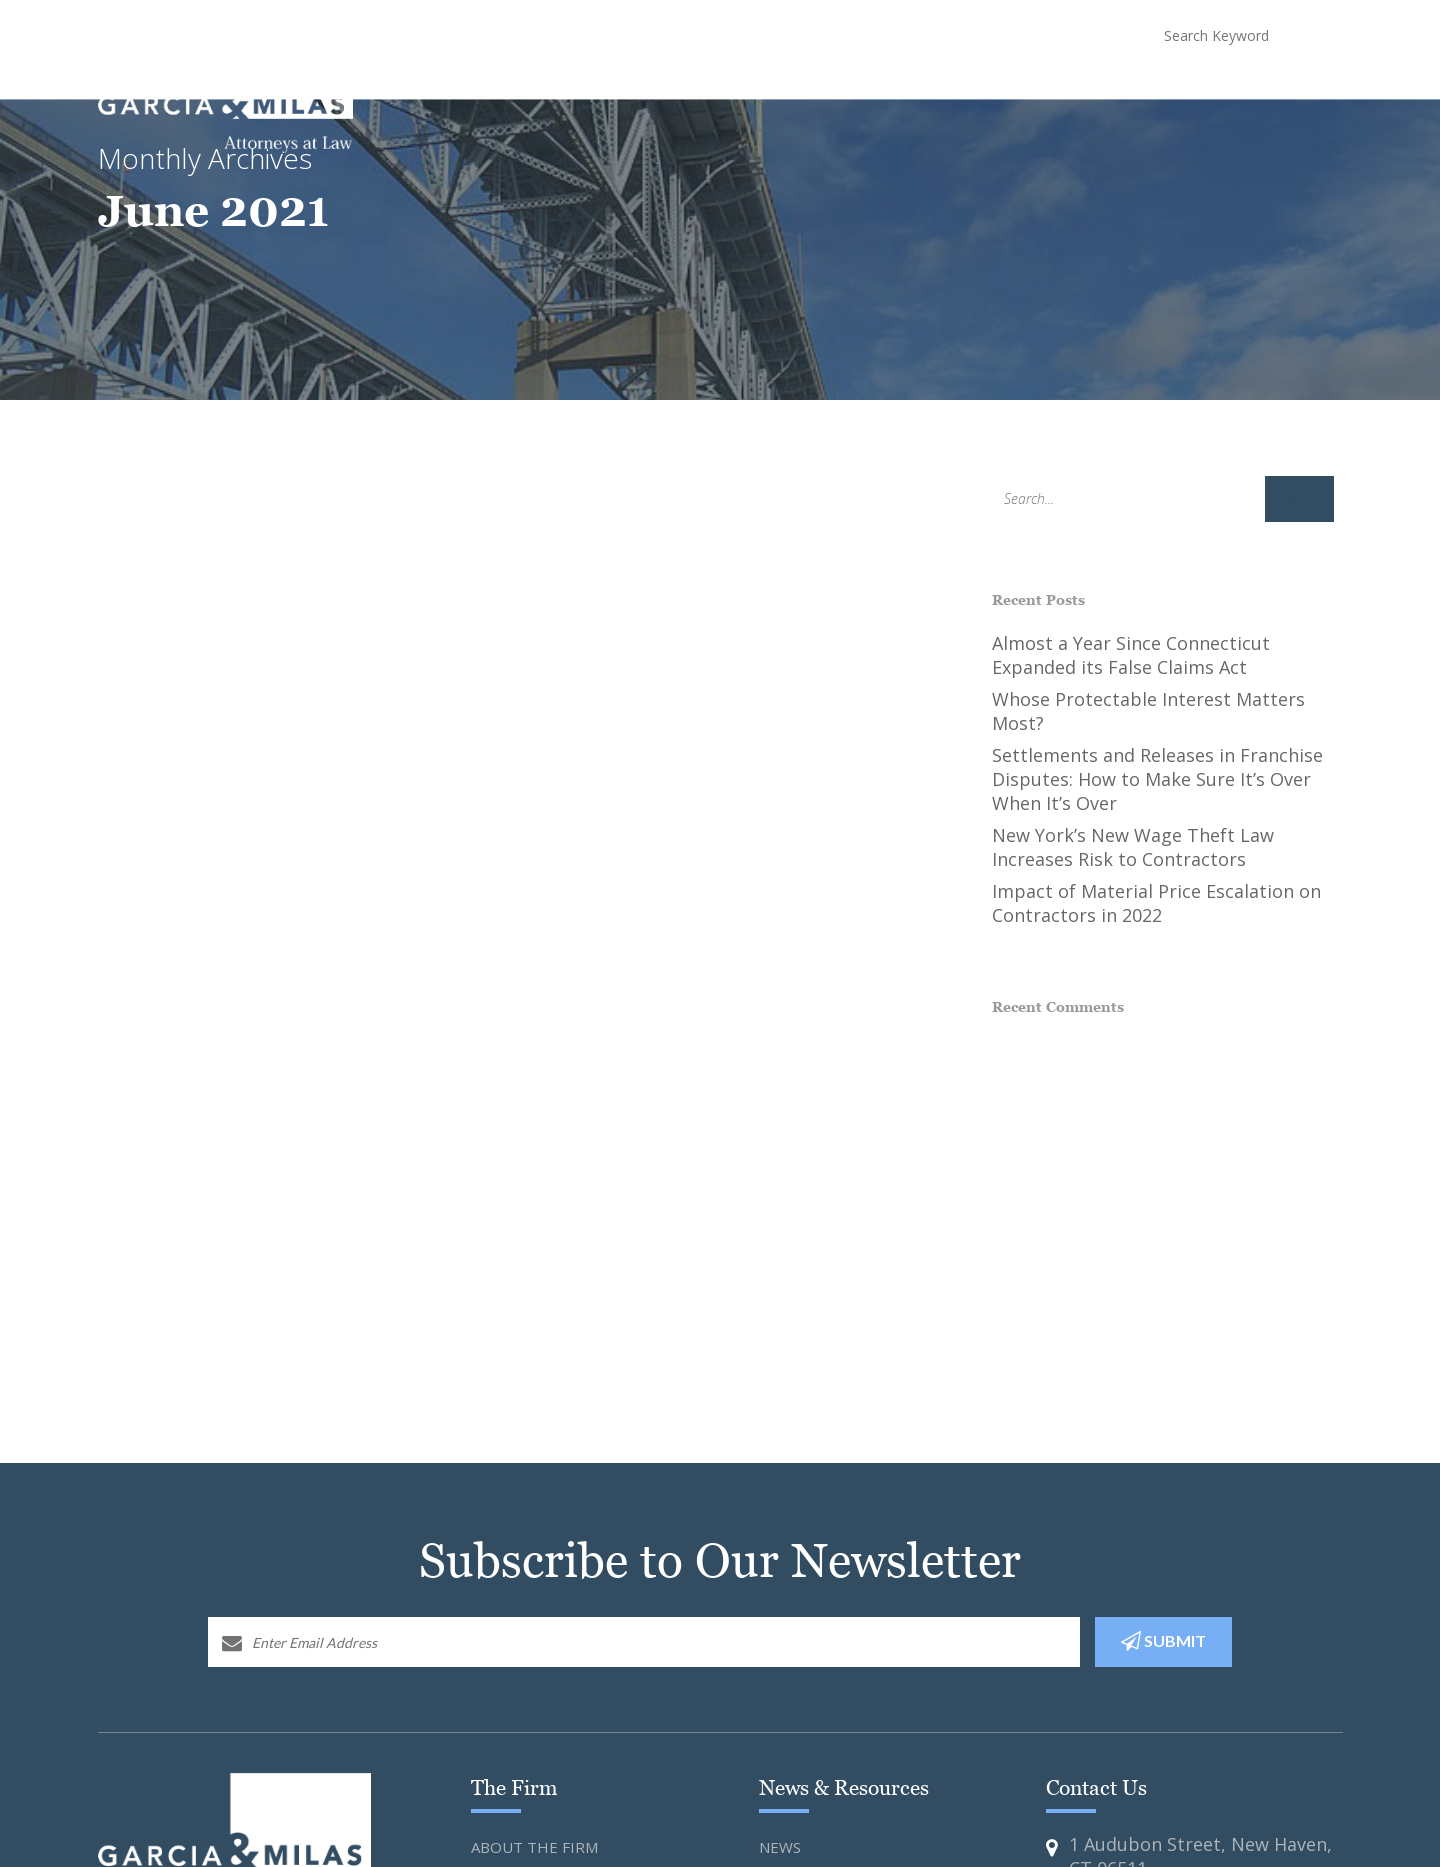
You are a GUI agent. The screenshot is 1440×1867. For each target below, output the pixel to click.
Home (570, 91)
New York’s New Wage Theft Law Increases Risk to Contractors (1133, 847)
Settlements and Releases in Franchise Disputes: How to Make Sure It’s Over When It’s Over (1157, 779)
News (780, 1847)
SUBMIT (1163, 1641)
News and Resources (1030, 91)
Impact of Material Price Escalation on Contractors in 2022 (1156, 903)
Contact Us (1301, 91)
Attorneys (901, 91)
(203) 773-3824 (878, 34)
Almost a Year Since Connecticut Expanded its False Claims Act (1131, 655)
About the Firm (534, 1847)
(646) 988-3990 (1036, 34)
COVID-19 (1154, 91)
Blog (1223, 91)
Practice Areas (791, 91)
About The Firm (664, 91)
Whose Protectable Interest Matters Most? (1148, 711)
